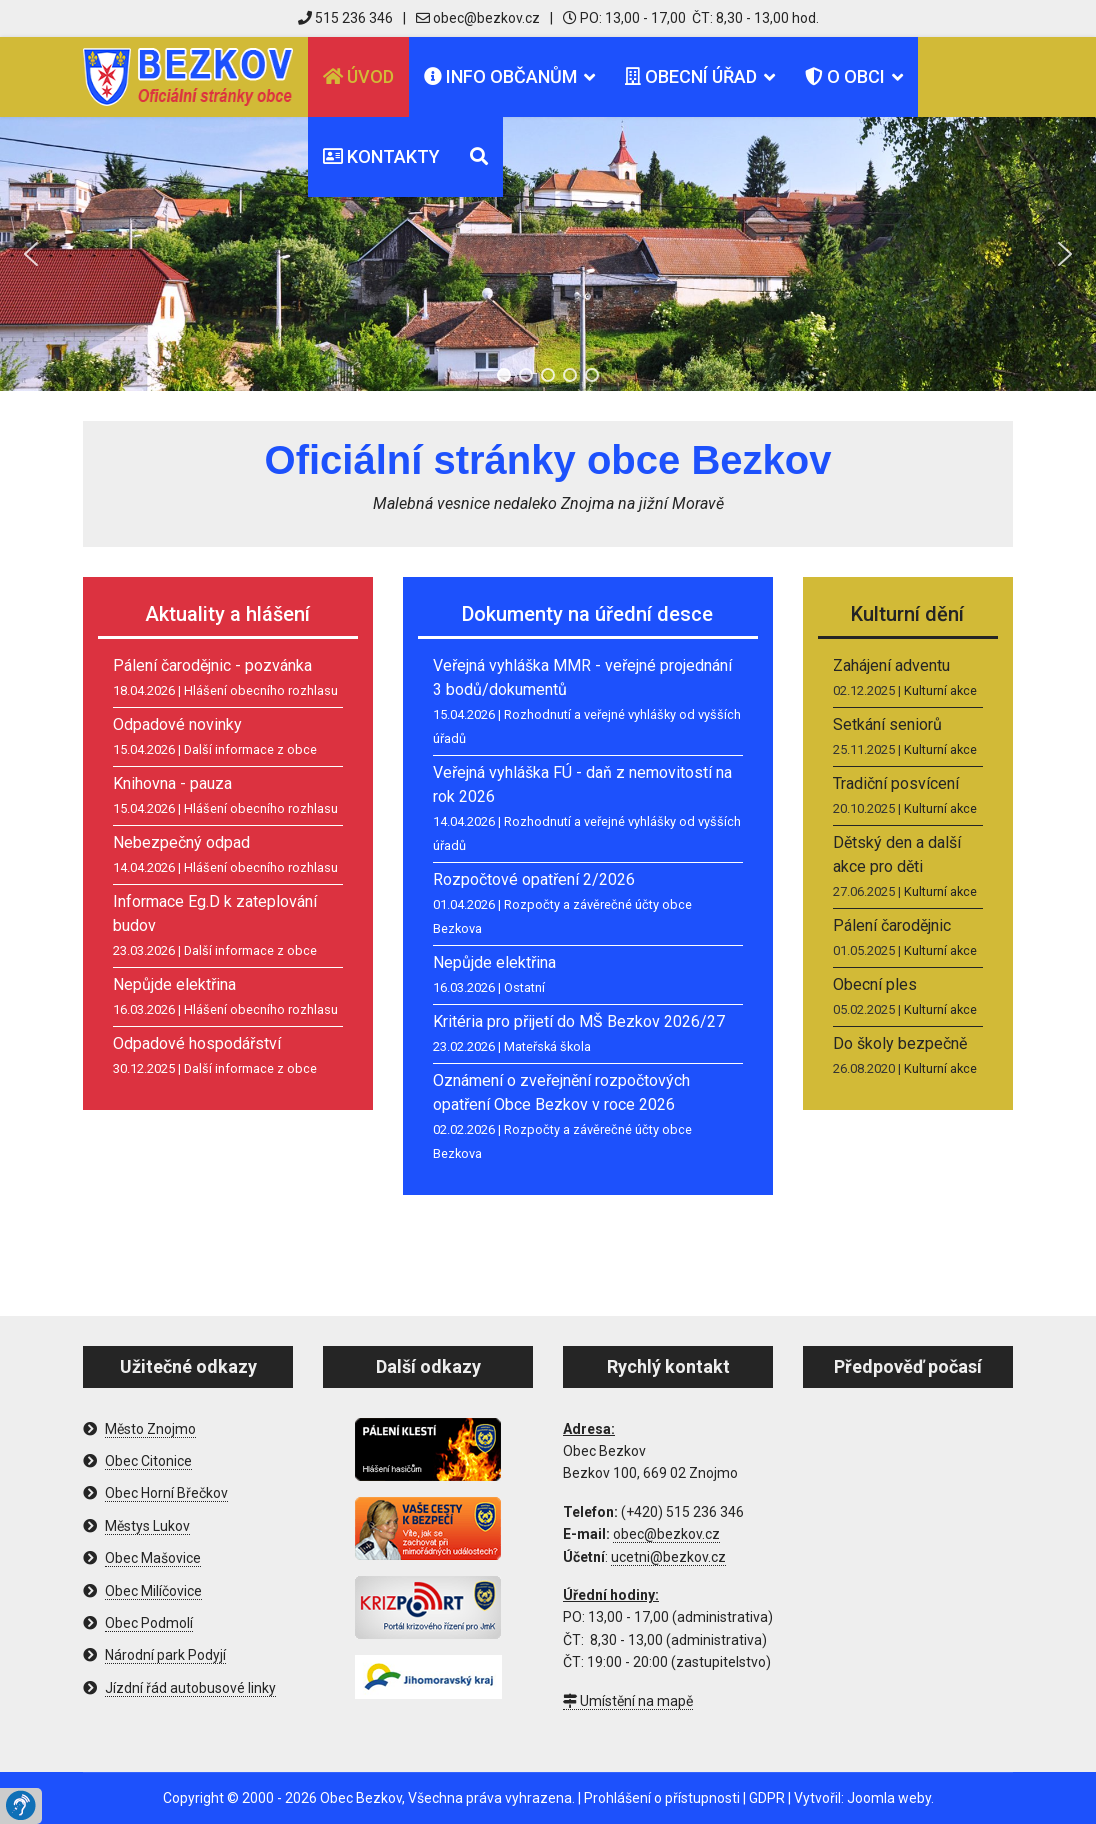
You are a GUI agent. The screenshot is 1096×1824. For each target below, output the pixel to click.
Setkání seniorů (887, 724)
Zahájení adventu (891, 665)
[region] (548, 254)
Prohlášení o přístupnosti (662, 1798)
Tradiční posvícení (896, 783)
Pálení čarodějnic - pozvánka (212, 665)
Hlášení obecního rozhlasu (261, 690)
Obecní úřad (691, 76)
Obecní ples (875, 984)
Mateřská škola (547, 1046)
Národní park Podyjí (165, 1655)
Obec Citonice (148, 1461)
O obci (845, 76)
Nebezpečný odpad (181, 842)
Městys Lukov (147, 1526)
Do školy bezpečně (900, 1043)
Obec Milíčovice (153, 1591)
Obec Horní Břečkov (166, 1493)
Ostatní (524, 987)
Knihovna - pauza (172, 783)
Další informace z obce (250, 749)
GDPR (767, 1798)
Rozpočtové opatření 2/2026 (534, 879)
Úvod (358, 76)
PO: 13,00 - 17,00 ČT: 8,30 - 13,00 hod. (691, 18)
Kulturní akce (940, 690)
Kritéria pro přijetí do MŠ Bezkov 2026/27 (579, 1021)
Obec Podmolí (149, 1623)
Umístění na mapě (628, 1701)
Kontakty (381, 156)
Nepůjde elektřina (174, 984)
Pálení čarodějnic (892, 925)
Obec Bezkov (361, 1798)
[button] (31, 254)
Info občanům (500, 76)
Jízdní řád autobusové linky (190, 1688)
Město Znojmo (150, 1429)
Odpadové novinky (177, 724)
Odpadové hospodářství (197, 1043)
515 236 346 (345, 18)
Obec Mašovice (153, 1558)
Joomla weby (889, 1798)
